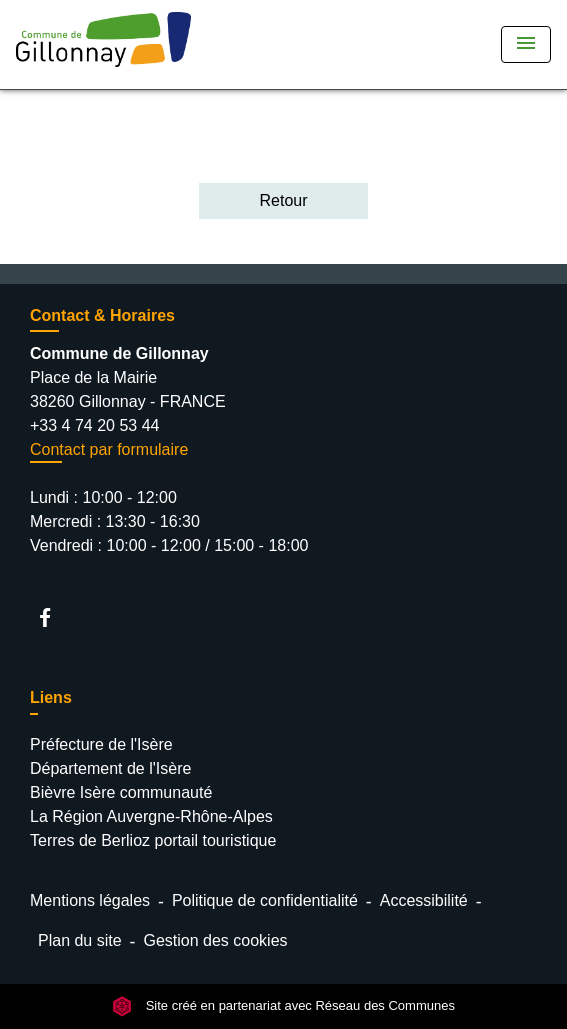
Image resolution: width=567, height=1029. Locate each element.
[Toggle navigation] (526, 44)
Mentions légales (90, 900)
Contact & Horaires (102, 315)
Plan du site (80, 940)
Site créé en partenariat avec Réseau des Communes (283, 1005)
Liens (51, 697)
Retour (283, 200)
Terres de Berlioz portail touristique (153, 840)
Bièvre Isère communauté (121, 792)
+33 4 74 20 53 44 (94, 425)
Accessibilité (424, 900)
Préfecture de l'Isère (101, 744)
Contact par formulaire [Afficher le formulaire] (109, 449)
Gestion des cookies (215, 940)
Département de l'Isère (110, 768)
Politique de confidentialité (265, 900)
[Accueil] (103, 44)
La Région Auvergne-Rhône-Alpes (151, 816)
